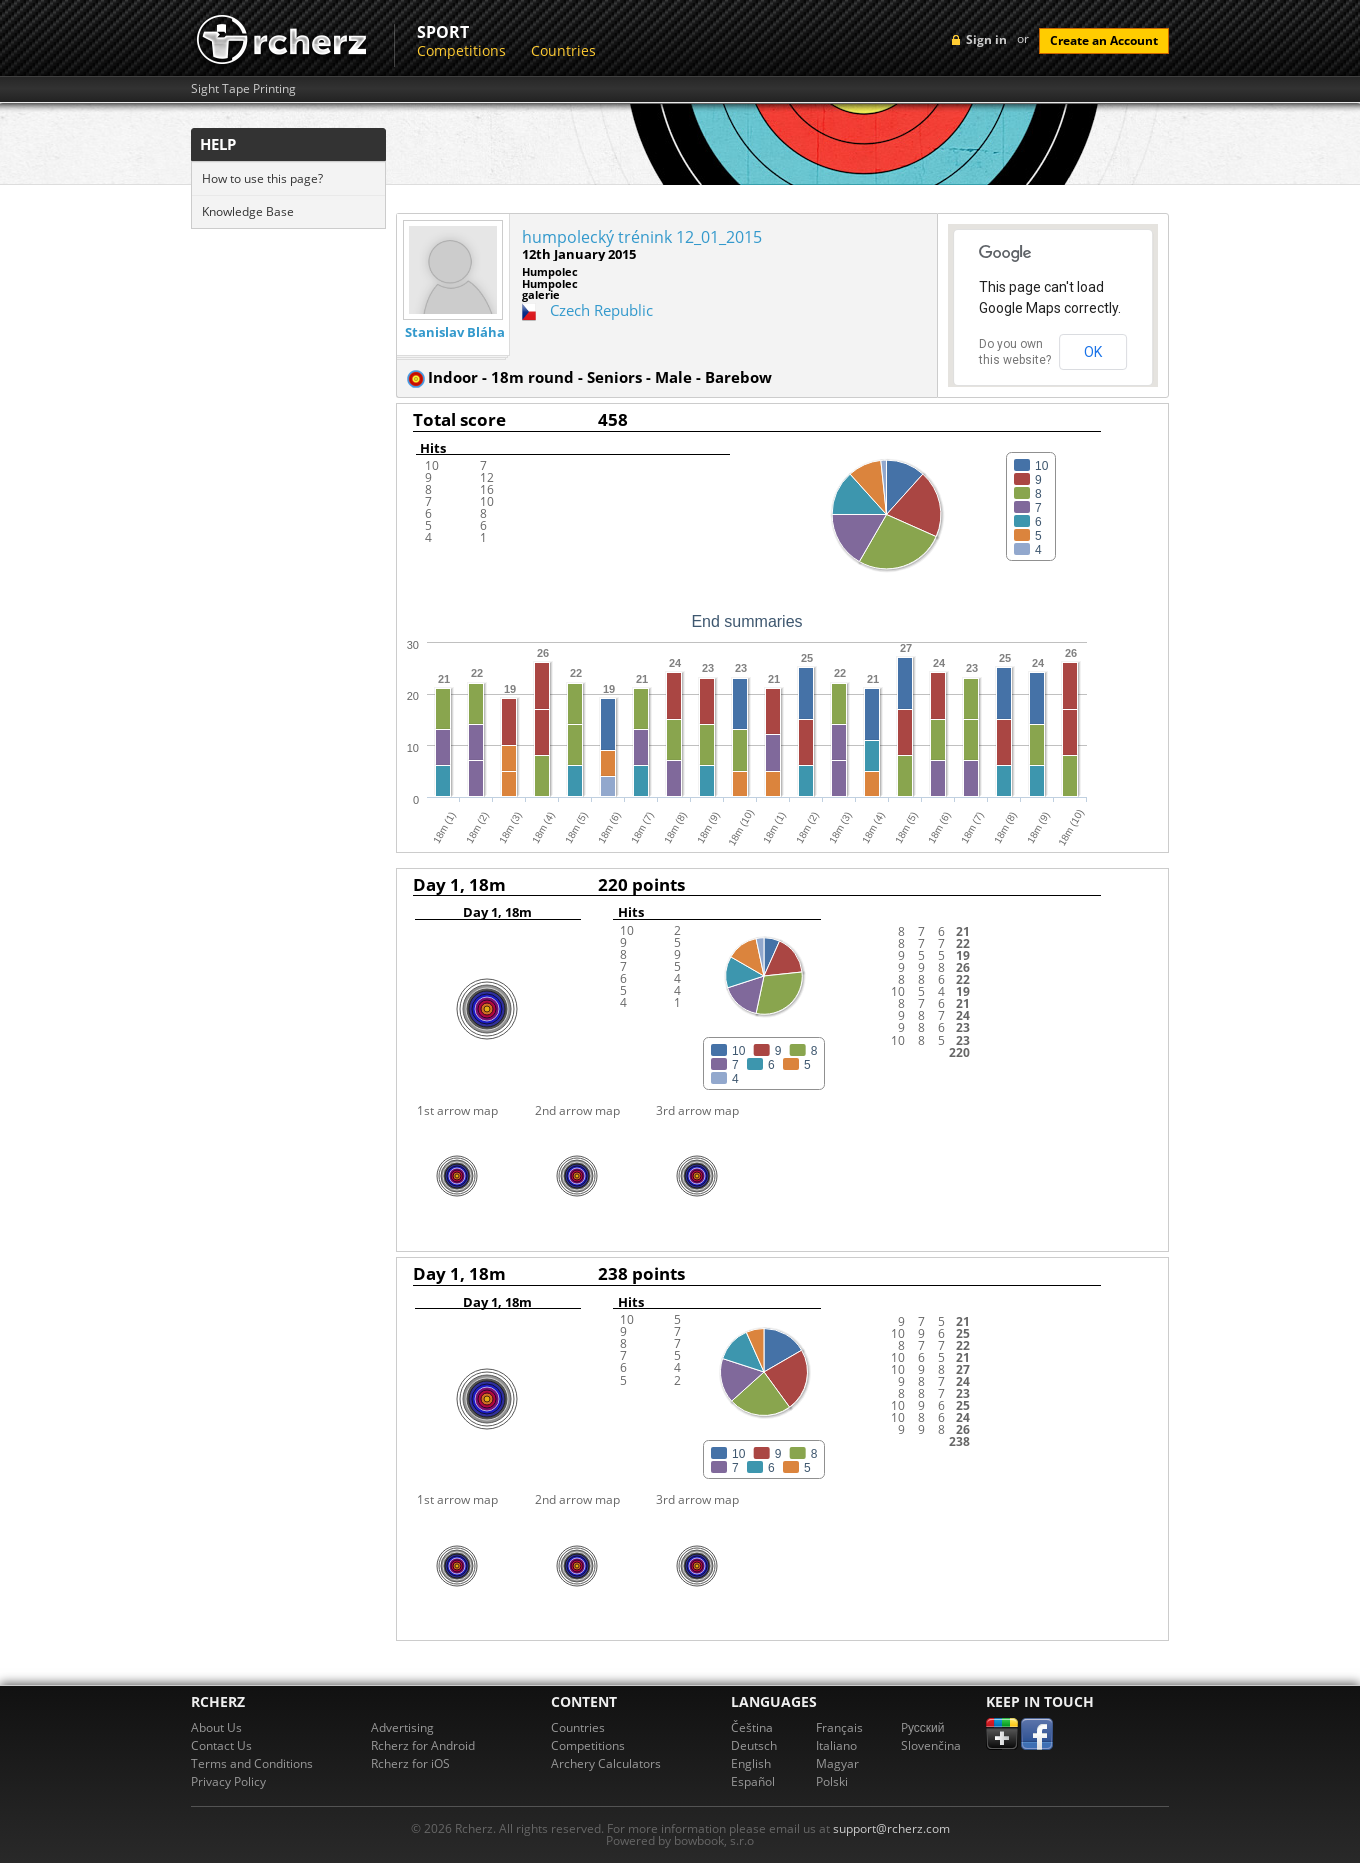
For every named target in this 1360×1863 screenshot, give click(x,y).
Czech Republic (601, 310)
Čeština (752, 1727)
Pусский (923, 1727)
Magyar (837, 1763)
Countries (563, 50)
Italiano (836, 1745)
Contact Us (221, 1745)
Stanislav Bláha (455, 332)
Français (839, 1727)
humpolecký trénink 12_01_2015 (642, 237)
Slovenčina (931, 1745)
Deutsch (754, 1745)
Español (753, 1781)
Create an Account (1104, 40)
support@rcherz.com (891, 1828)
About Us (216, 1727)
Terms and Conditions (252, 1763)
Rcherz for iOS (410, 1763)
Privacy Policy (228, 1781)
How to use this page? (262, 178)
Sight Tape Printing (243, 89)
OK (1093, 352)
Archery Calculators (606, 1763)
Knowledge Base (248, 211)
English (751, 1763)
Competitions (461, 50)
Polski (832, 1781)
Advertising (402, 1727)
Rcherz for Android (423, 1745)
